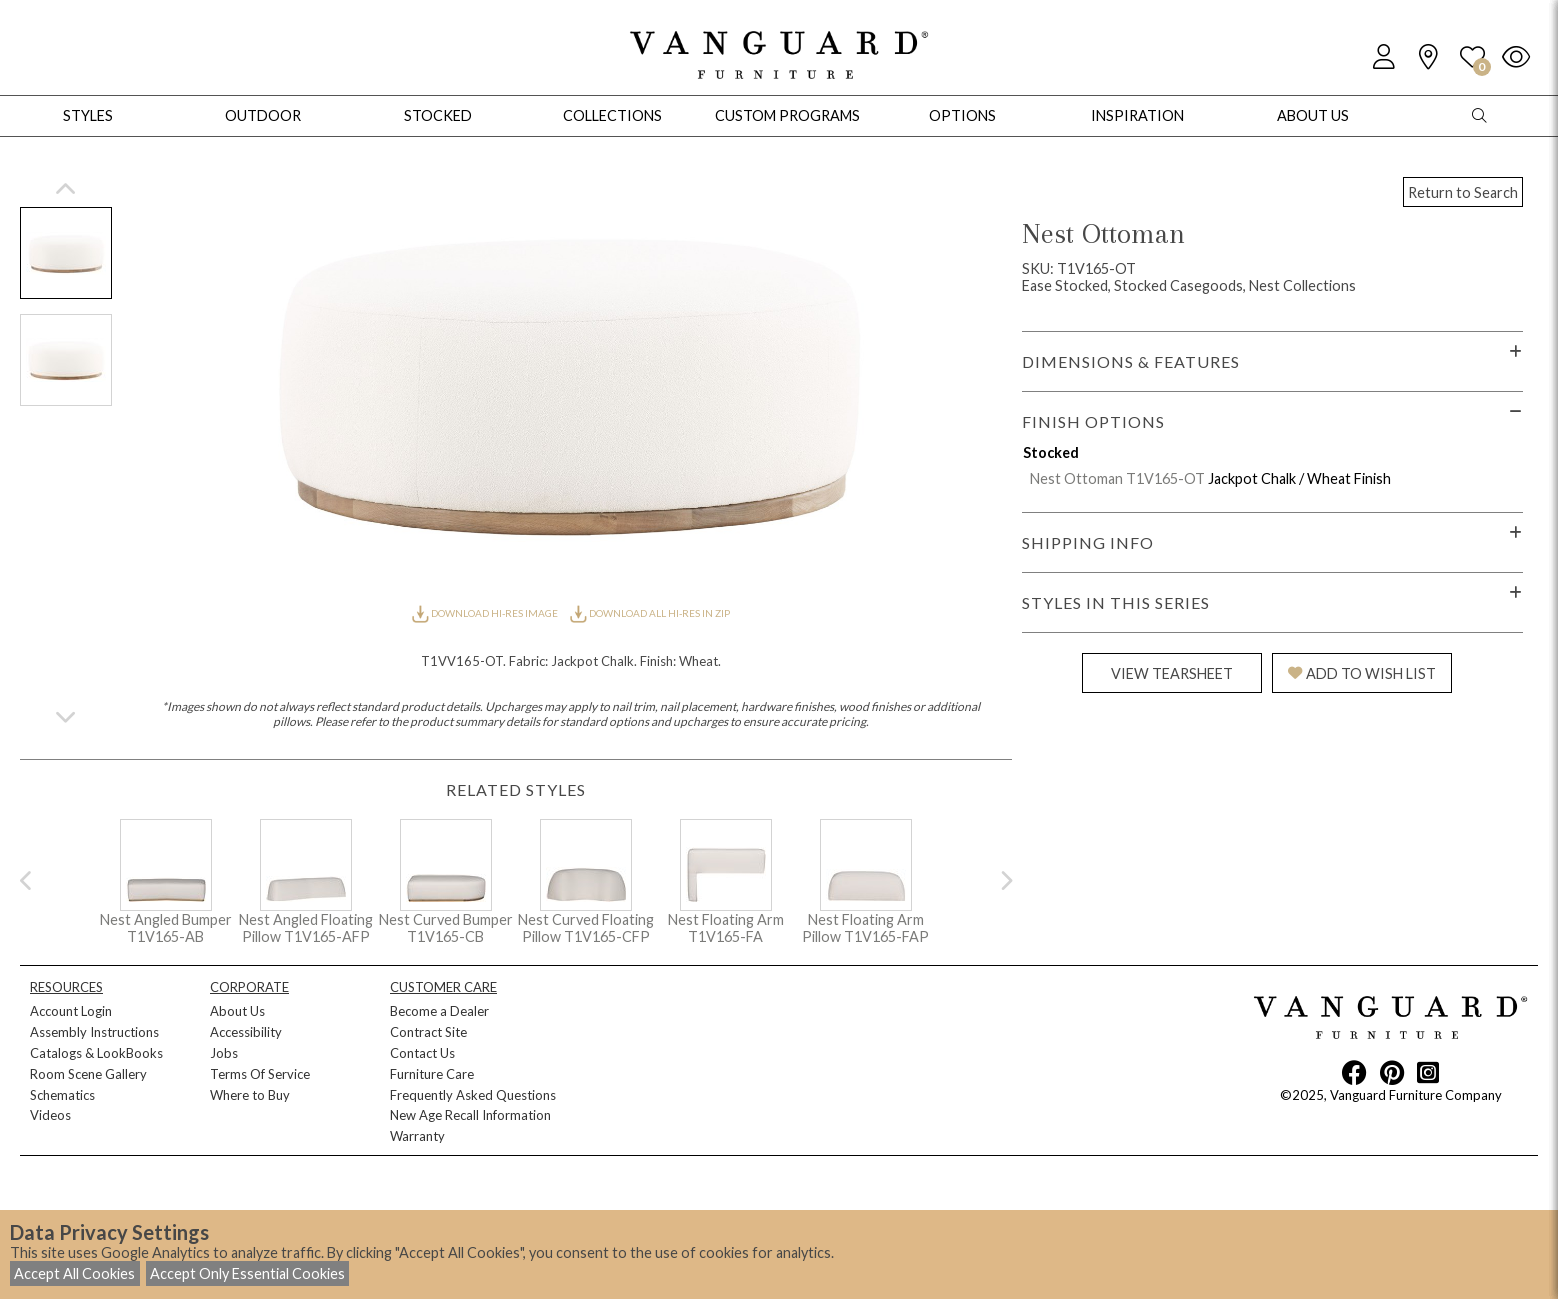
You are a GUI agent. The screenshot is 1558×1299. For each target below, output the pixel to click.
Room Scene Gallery (88, 1074)
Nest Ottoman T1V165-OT (1117, 478)
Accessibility (246, 1032)
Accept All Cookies (74, 1273)
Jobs (224, 1053)
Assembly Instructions (94, 1032)
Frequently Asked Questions (473, 1095)
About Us (237, 1011)
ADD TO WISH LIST (1362, 673)
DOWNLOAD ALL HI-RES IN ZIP (650, 613)
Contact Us (422, 1053)
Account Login (71, 1011)
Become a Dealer (439, 1011)
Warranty (417, 1136)
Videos (50, 1115)
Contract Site (428, 1032)
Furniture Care (432, 1074)
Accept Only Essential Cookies (247, 1273)
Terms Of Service (260, 1074)
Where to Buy (250, 1095)
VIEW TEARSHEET (1172, 673)
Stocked (438, 115)
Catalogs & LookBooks (96, 1053)
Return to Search (1463, 192)
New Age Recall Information (470, 1115)
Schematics (62, 1095)
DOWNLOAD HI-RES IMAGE (486, 613)
